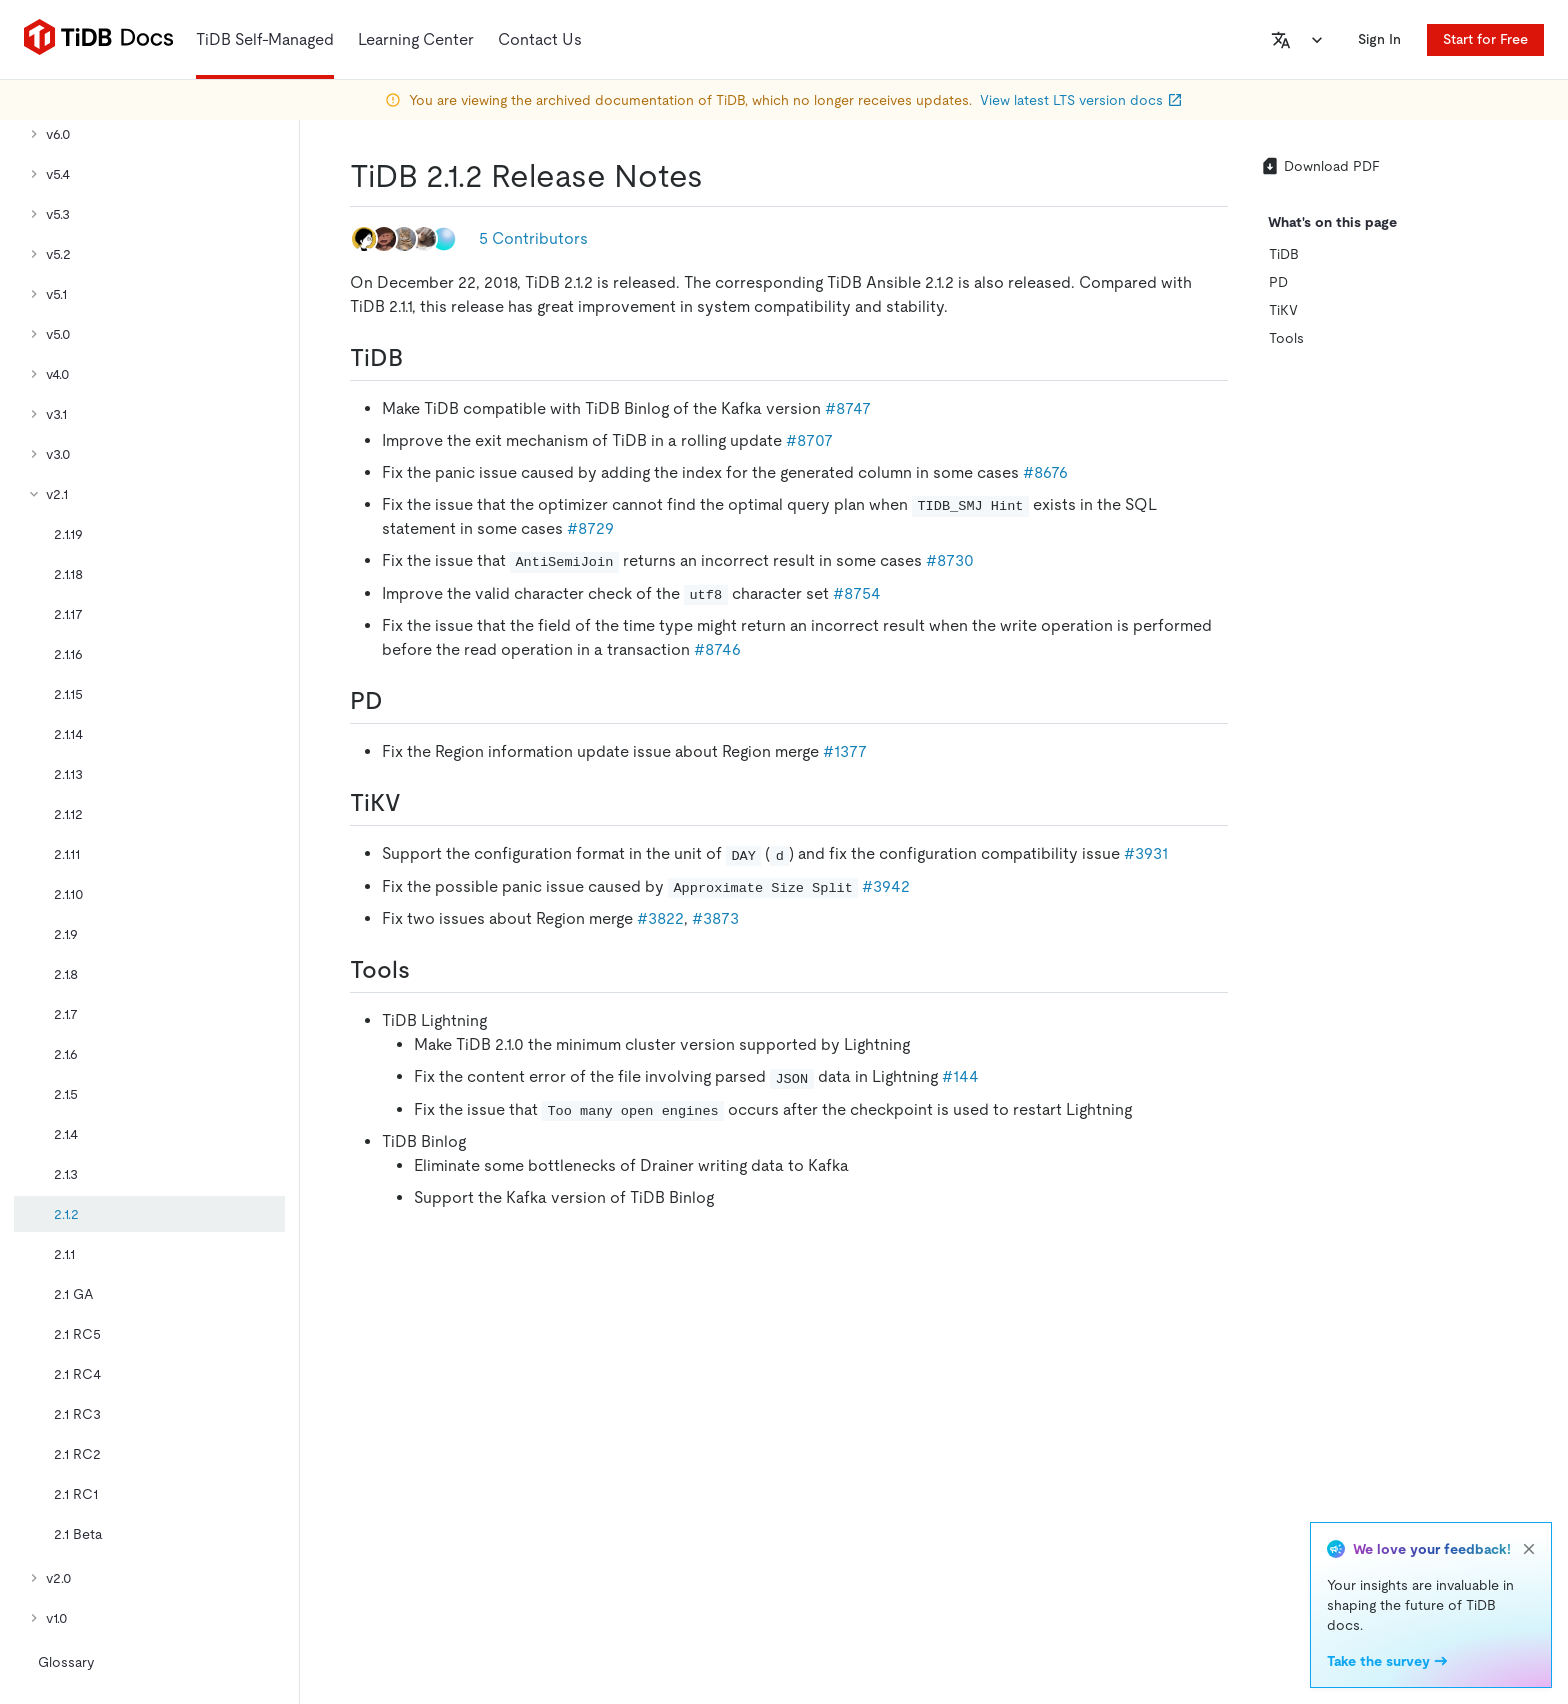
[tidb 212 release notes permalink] (719, 176)
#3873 (715, 918)
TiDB (1284, 254)
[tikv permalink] (417, 803)
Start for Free (1485, 39)
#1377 (845, 751)
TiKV (1283, 310)
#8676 (1045, 472)
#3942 (886, 886)
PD (1278, 282)
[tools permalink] (426, 970)
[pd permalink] (399, 701)
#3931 (1146, 853)
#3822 (660, 918)
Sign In (1379, 39)
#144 (960, 1076)
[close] (1529, 1549)
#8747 (848, 408)
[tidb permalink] (419, 358)
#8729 (590, 528)
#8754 (857, 593)
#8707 (809, 440)
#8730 (950, 560)
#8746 (717, 649)
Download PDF (1320, 166)
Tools (1286, 338)
